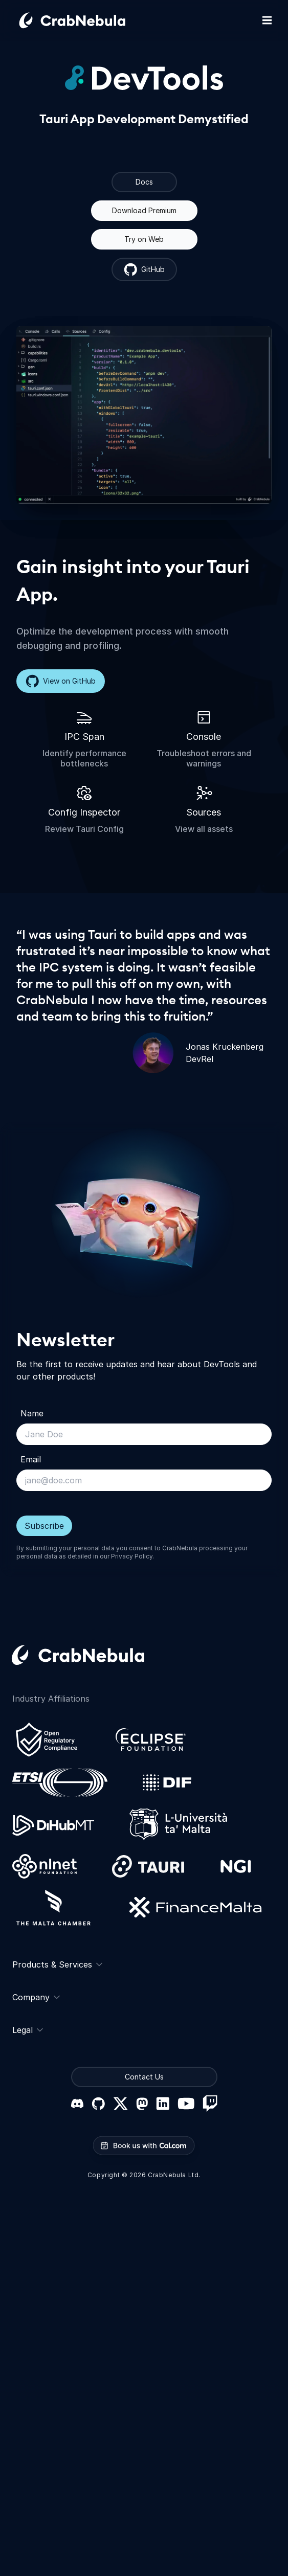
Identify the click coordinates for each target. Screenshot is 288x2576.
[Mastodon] (142, 2103)
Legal (27, 2030)
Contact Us (144, 2076)
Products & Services (57, 1964)
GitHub (144, 269)
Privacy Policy (131, 1556)
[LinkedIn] (162, 2103)
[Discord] (77, 2103)
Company (36, 1997)
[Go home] (84, 20)
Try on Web (144, 239)
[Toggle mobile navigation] (267, 20)
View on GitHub (61, 681)
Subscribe (44, 1526)
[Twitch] (210, 2103)
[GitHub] (98, 2103)
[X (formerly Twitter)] (120, 2103)
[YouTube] (186, 2103)
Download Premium (144, 210)
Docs (144, 181)
